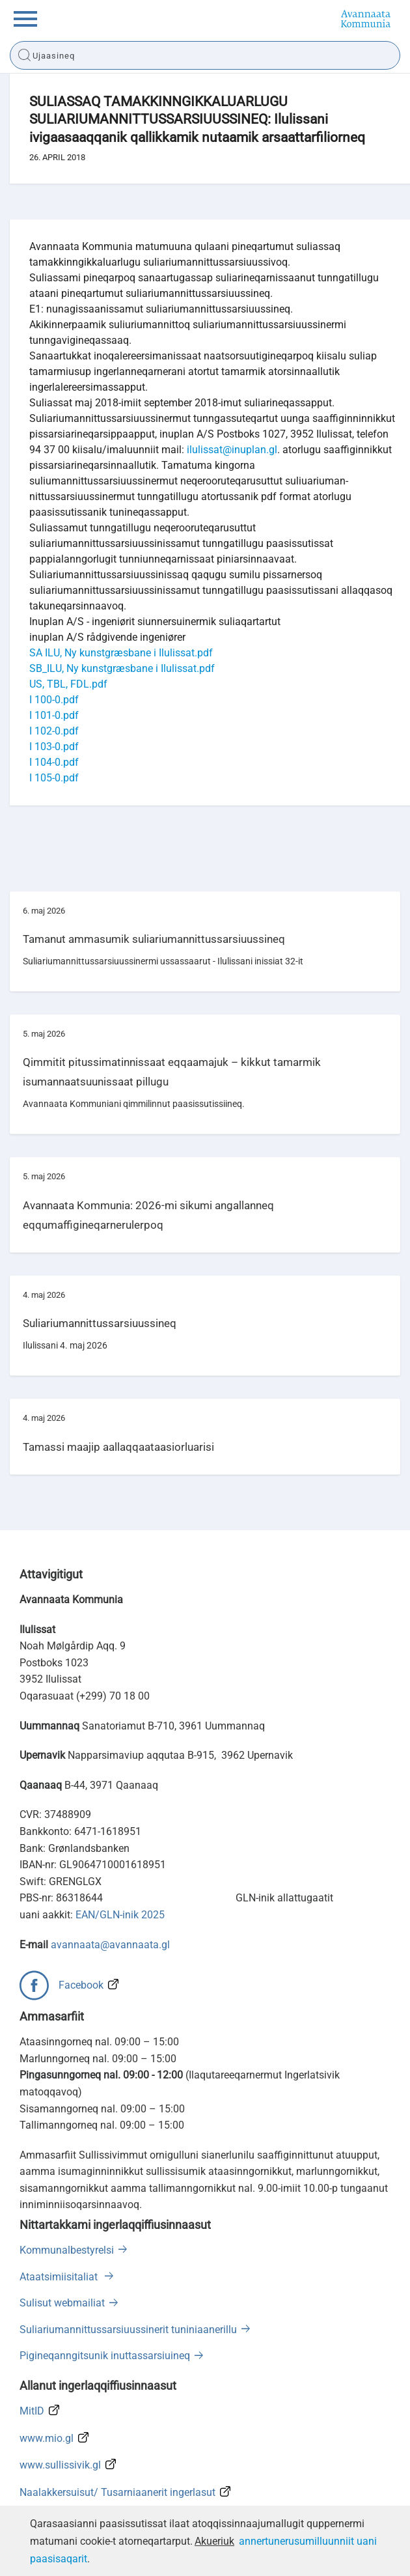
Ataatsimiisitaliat (60, 2277)
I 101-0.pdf (54, 715)
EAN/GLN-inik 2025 (120, 1915)
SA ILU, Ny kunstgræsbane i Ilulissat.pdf (121, 653)
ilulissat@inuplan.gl (232, 449)
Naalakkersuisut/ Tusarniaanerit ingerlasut (117, 2492)
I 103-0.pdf (54, 746)
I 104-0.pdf (54, 762)
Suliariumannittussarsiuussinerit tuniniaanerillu (128, 2329)
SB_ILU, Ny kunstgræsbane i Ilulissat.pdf (122, 668)
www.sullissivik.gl (60, 2465)
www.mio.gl (47, 2438)
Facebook (81, 1985)
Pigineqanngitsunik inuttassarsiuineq (105, 2355)
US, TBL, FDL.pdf (68, 684)
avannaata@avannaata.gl (110, 1945)
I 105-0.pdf (54, 778)
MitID (32, 2411)
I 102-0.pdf (54, 731)
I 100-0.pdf (54, 699)
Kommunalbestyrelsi (67, 2250)
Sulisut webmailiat (62, 2303)
